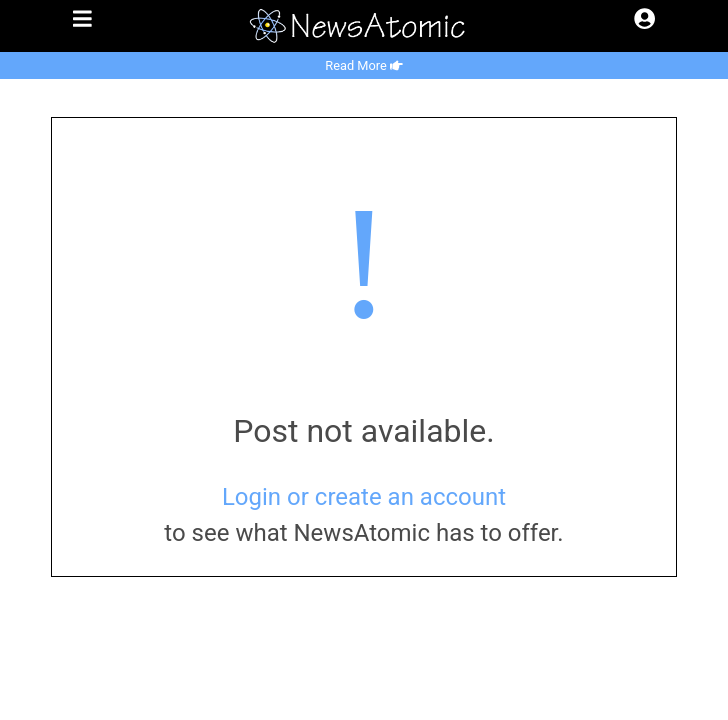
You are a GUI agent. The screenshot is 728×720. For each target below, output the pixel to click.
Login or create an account (364, 497)
